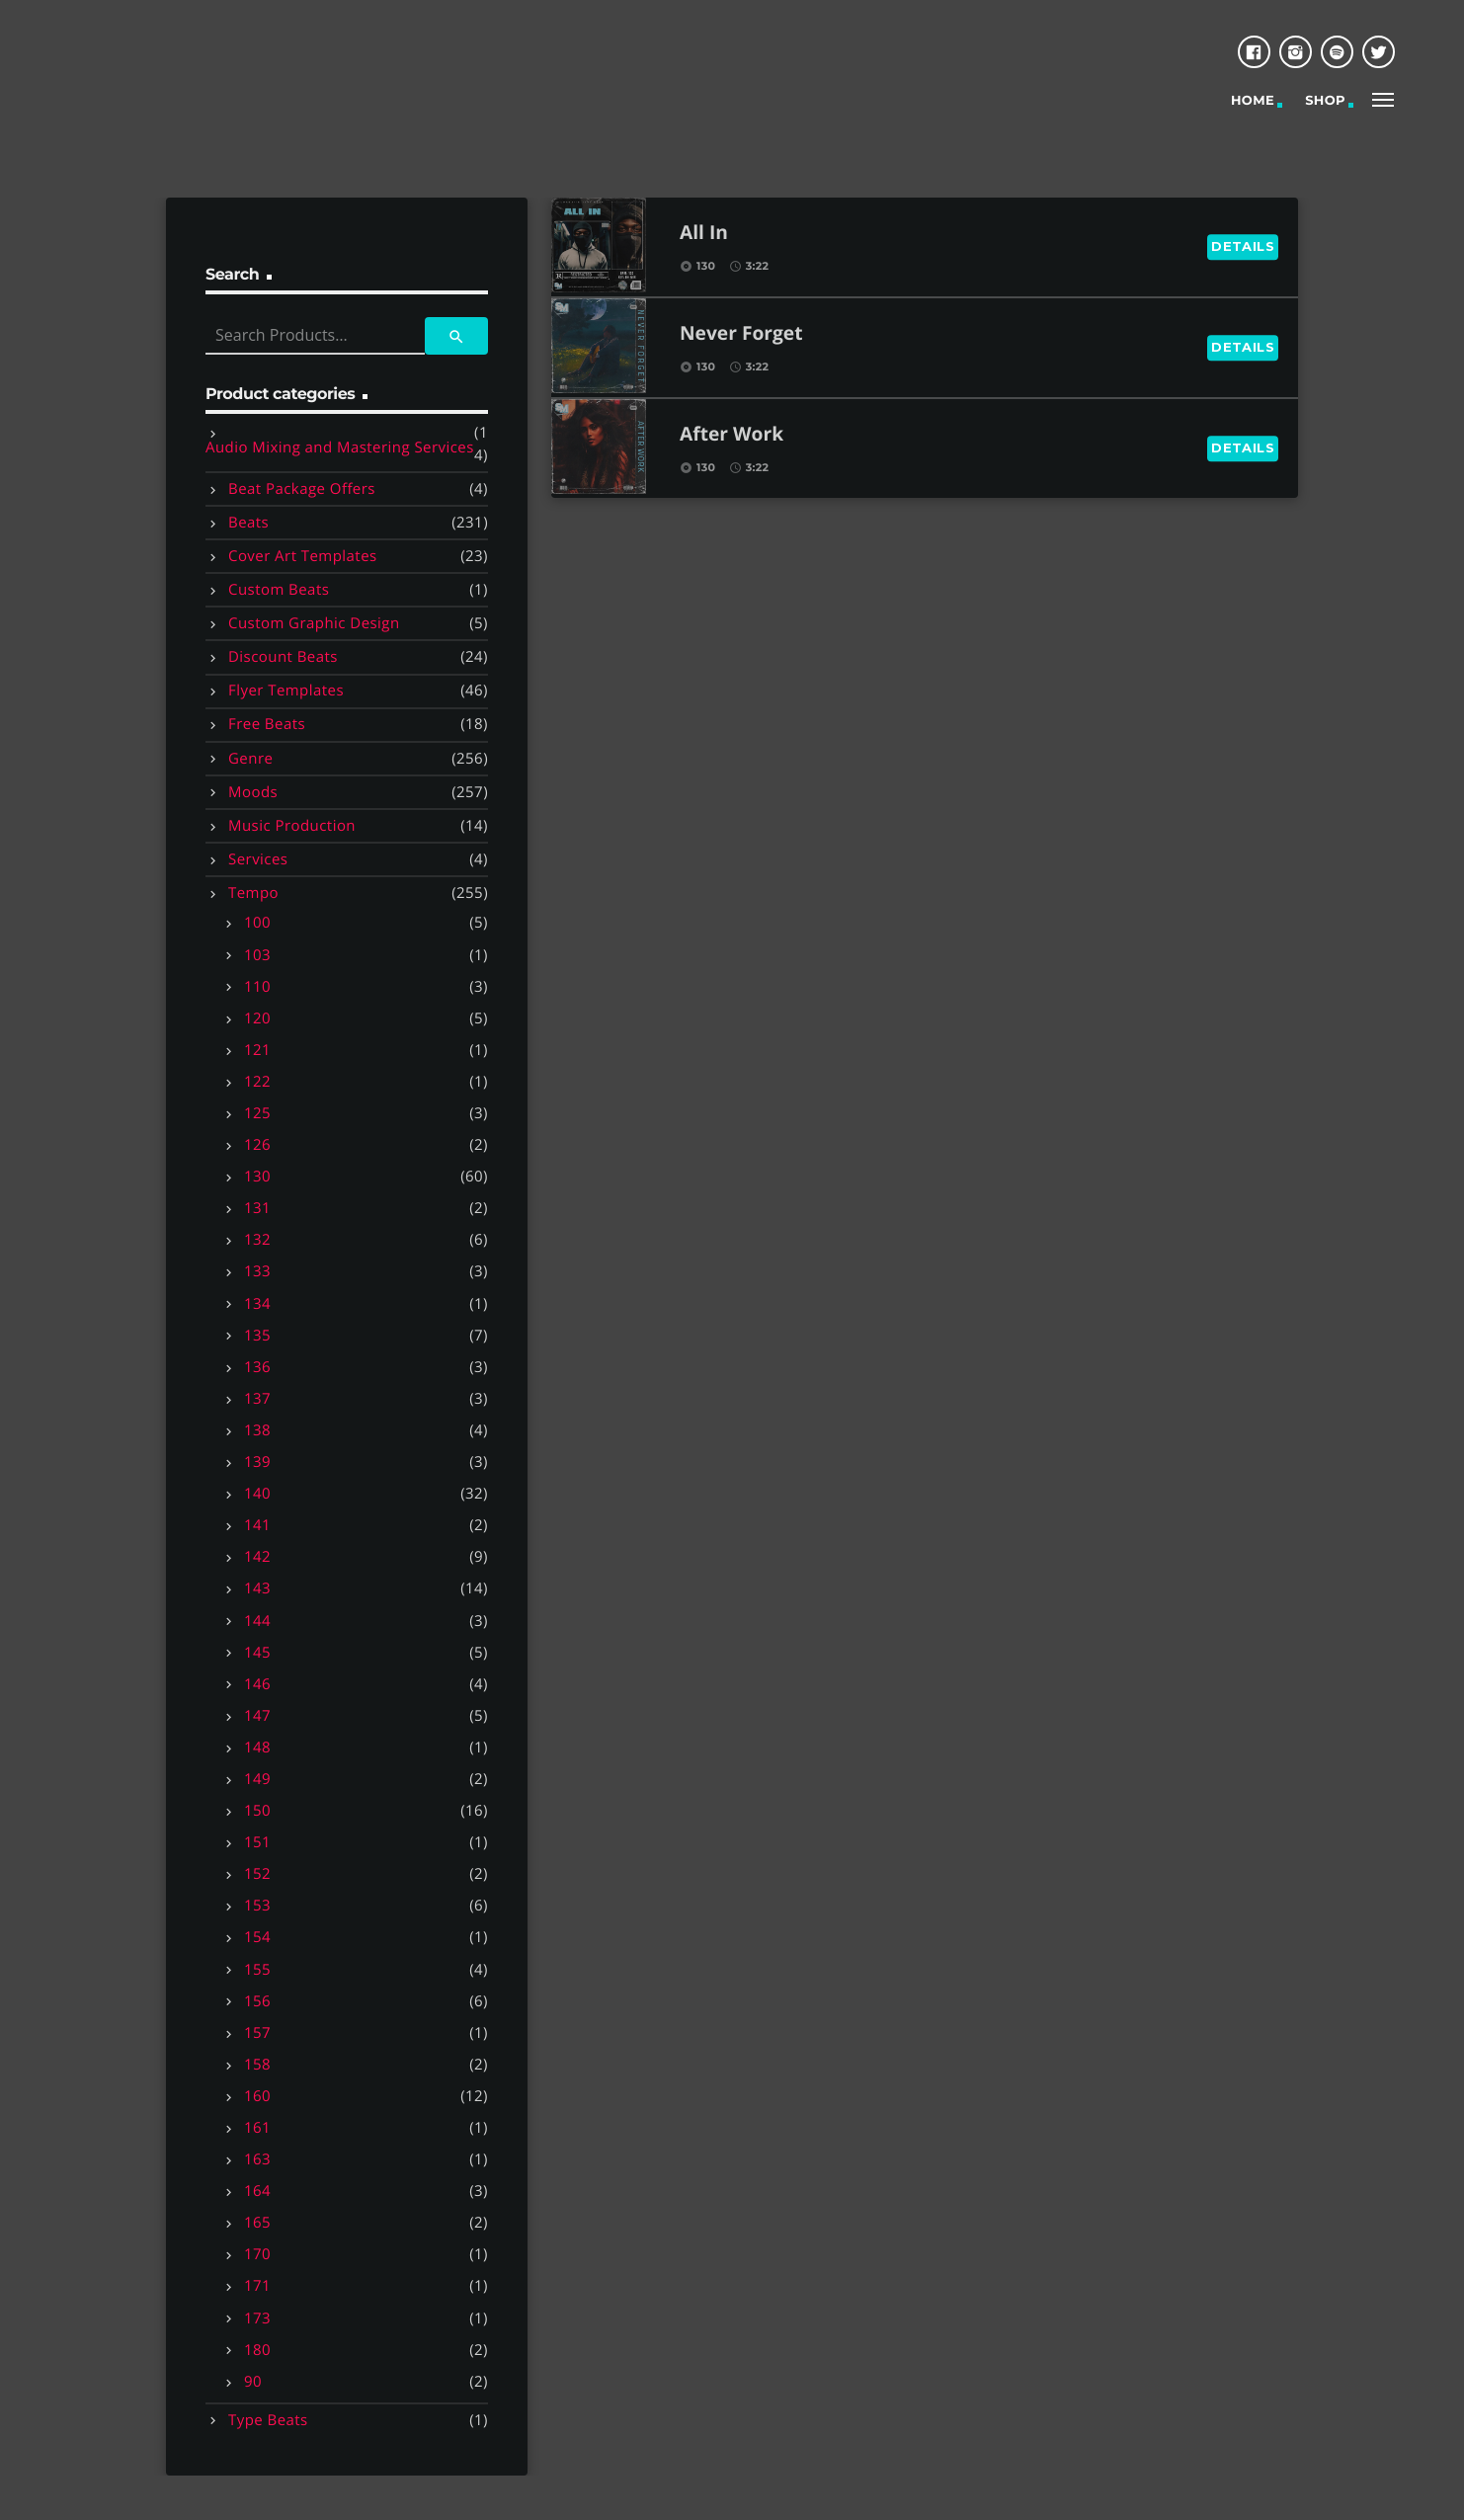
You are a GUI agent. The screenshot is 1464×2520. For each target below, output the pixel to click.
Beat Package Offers (301, 489)
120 (257, 1018)
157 (257, 2033)
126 (257, 1145)
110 (257, 987)
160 (257, 2096)
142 (257, 1557)
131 (257, 1208)
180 (257, 2350)
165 (257, 2223)
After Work (731, 435)
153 (257, 1905)
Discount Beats (283, 657)
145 (257, 1653)
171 (257, 2286)
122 (257, 1082)
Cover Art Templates (302, 556)
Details (1242, 246)
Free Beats (266, 724)
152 (257, 1874)
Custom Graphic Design (314, 623)
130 (257, 1176)
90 (253, 2382)
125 (257, 1113)
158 (257, 2064)
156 (257, 2001)
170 (257, 2254)
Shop (1325, 101)
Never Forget (741, 334)
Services (257, 859)
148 (257, 1747)
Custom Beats (278, 590)
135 (257, 1335)
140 (257, 1494)
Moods (253, 792)
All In (704, 233)
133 (257, 1271)
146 (257, 1684)
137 (257, 1399)
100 (257, 923)
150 (257, 1811)
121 (257, 1050)
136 (257, 1367)
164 (257, 2191)
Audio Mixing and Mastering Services (339, 447)
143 (257, 1588)
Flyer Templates (286, 690)
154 (257, 1937)
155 (257, 1970)
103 (257, 955)
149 (257, 1779)
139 (257, 1462)
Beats (248, 522)
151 (257, 1842)
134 (257, 1304)
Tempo (253, 893)
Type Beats (268, 2420)
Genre (250, 759)
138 (257, 1430)
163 (257, 2159)
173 (257, 2318)
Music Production (292, 826)
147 (257, 1716)
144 (257, 1621)
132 (257, 1240)
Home (1252, 101)
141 (257, 1525)
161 (257, 2128)
